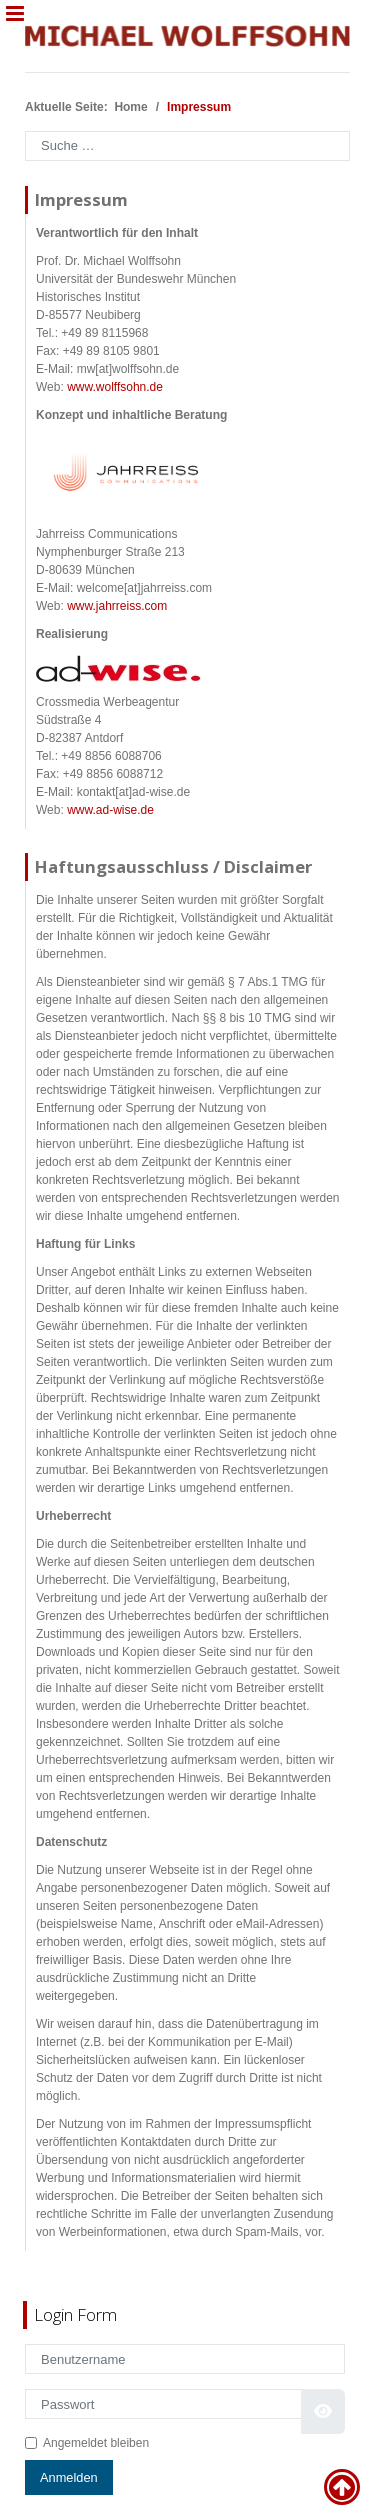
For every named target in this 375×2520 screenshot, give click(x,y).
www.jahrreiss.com (117, 606)
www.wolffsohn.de (115, 387)
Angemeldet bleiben (96, 2443)
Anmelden (69, 2477)
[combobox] (187, 146)
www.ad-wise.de (110, 810)
